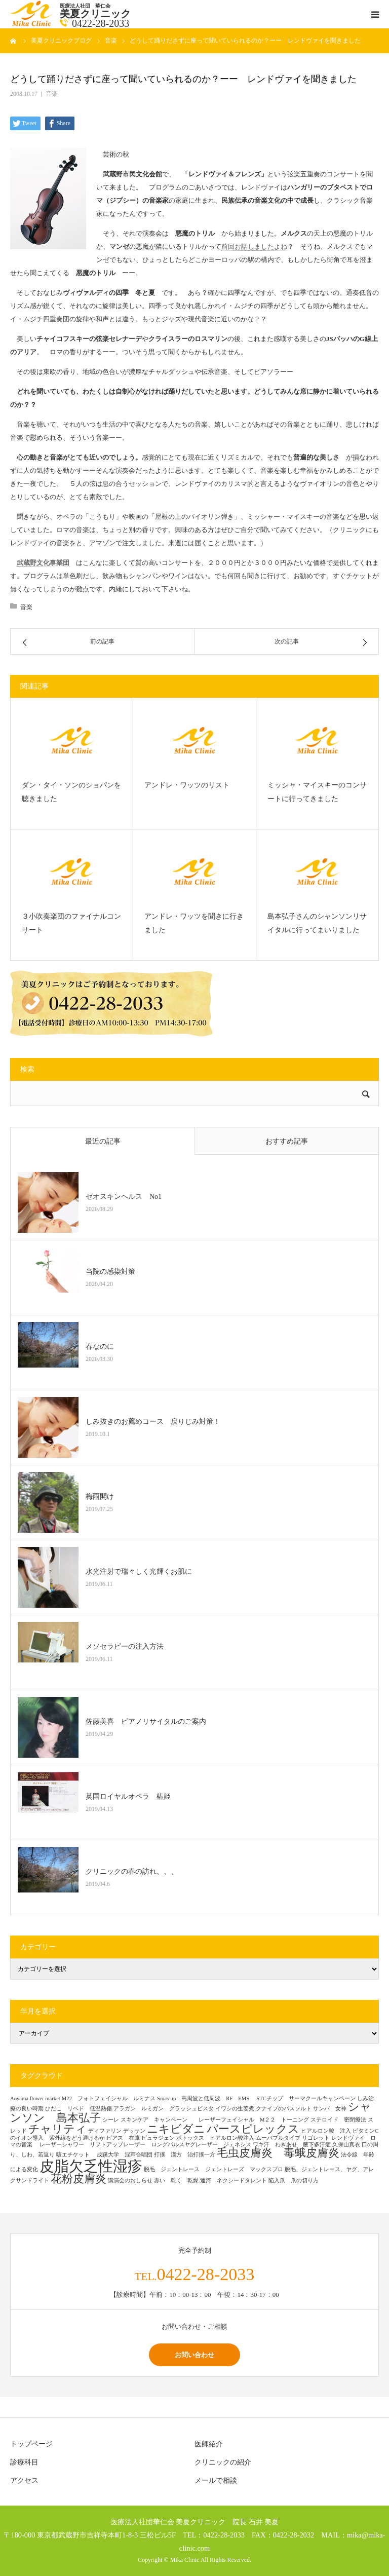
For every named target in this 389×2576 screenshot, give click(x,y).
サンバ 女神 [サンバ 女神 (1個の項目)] (329, 2108)
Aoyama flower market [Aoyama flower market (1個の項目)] (35, 2098)
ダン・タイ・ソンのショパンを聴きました (71, 792)
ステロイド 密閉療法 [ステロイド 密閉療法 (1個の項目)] (338, 2120)
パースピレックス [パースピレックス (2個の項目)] (253, 2129)
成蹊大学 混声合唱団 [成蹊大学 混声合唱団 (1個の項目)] (124, 2154)
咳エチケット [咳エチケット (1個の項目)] (75, 2154)
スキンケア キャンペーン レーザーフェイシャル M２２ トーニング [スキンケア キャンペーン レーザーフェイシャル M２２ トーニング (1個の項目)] (215, 2120)
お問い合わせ (194, 2355)
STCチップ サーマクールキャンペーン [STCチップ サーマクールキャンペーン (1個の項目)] (306, 2098)
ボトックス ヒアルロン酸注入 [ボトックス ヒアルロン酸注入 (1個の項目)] (215, 2138)
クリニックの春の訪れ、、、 (132, 1871)
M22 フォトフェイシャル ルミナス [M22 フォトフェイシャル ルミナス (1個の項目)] (108, 2098)
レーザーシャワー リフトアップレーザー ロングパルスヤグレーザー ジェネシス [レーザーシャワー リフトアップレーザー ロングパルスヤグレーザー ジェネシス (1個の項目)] (145, 2144)
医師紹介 (208, 2444)
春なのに (100, 1346)
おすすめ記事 (286, 1141)
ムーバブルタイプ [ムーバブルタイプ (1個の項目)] (278, 2138)
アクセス (24, 2480)
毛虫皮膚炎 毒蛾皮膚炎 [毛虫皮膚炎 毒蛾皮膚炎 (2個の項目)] (278, 2153)
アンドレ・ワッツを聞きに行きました (194, 923)
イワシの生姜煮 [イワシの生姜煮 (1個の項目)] (234, 2108)
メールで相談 (215, 2480)
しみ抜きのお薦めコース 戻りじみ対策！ (153, 1421)
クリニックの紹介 (222, 2462)
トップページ (31, 2444)
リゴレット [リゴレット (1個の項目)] (316, 2138)
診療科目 (24, 2462)
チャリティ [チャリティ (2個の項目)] (57, 2129)
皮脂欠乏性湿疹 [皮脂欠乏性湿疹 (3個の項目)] (91, 2166)
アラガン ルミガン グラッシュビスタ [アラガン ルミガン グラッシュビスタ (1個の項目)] (163, 2108)
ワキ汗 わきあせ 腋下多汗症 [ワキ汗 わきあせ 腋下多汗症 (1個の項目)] (292, 2144)
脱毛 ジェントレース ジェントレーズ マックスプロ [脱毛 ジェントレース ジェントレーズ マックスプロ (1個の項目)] (213, 2169)
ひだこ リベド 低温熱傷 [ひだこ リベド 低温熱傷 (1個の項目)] (78, 2108)
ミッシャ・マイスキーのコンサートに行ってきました (317, 792)
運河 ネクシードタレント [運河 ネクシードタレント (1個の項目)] (233, 2180)
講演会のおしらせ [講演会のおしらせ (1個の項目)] (130, 2180)
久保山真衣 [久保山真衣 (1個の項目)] (346, 2144)
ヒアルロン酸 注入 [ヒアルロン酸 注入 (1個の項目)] (326, 2131)
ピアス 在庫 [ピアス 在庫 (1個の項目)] (123, 2138)
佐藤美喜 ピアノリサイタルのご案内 (146, 1721)
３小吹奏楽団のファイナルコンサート (71, 923)
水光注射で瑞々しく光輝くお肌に (139, 1571)
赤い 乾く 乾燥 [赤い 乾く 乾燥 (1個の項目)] (176, 2180)
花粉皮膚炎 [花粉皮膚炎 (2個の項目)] (78, 2179)
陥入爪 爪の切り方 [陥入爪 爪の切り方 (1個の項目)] (293, 2180)
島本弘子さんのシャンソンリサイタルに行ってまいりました (317, 923)
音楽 (52, 93)
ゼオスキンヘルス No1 (124, 1196)
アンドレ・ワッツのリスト (186, 785)
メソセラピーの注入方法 (128, 1646)
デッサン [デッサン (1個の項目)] (134, 2131)
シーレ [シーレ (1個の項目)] (110, 2120)
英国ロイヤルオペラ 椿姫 (128, 1796)
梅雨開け (100, 1496)
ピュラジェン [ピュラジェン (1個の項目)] (158, 2138)
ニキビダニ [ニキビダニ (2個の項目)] (176, 2129)
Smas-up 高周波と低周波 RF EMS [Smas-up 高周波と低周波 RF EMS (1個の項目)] (206, 2098)
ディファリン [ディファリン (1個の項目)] (105, 2131)
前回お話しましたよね (254, 246)
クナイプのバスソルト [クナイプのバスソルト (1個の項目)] (284, 2108)
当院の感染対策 (110, 1271)
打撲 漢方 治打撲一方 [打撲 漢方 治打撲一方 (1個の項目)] (184, 2154)
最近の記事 (103, 1141)
